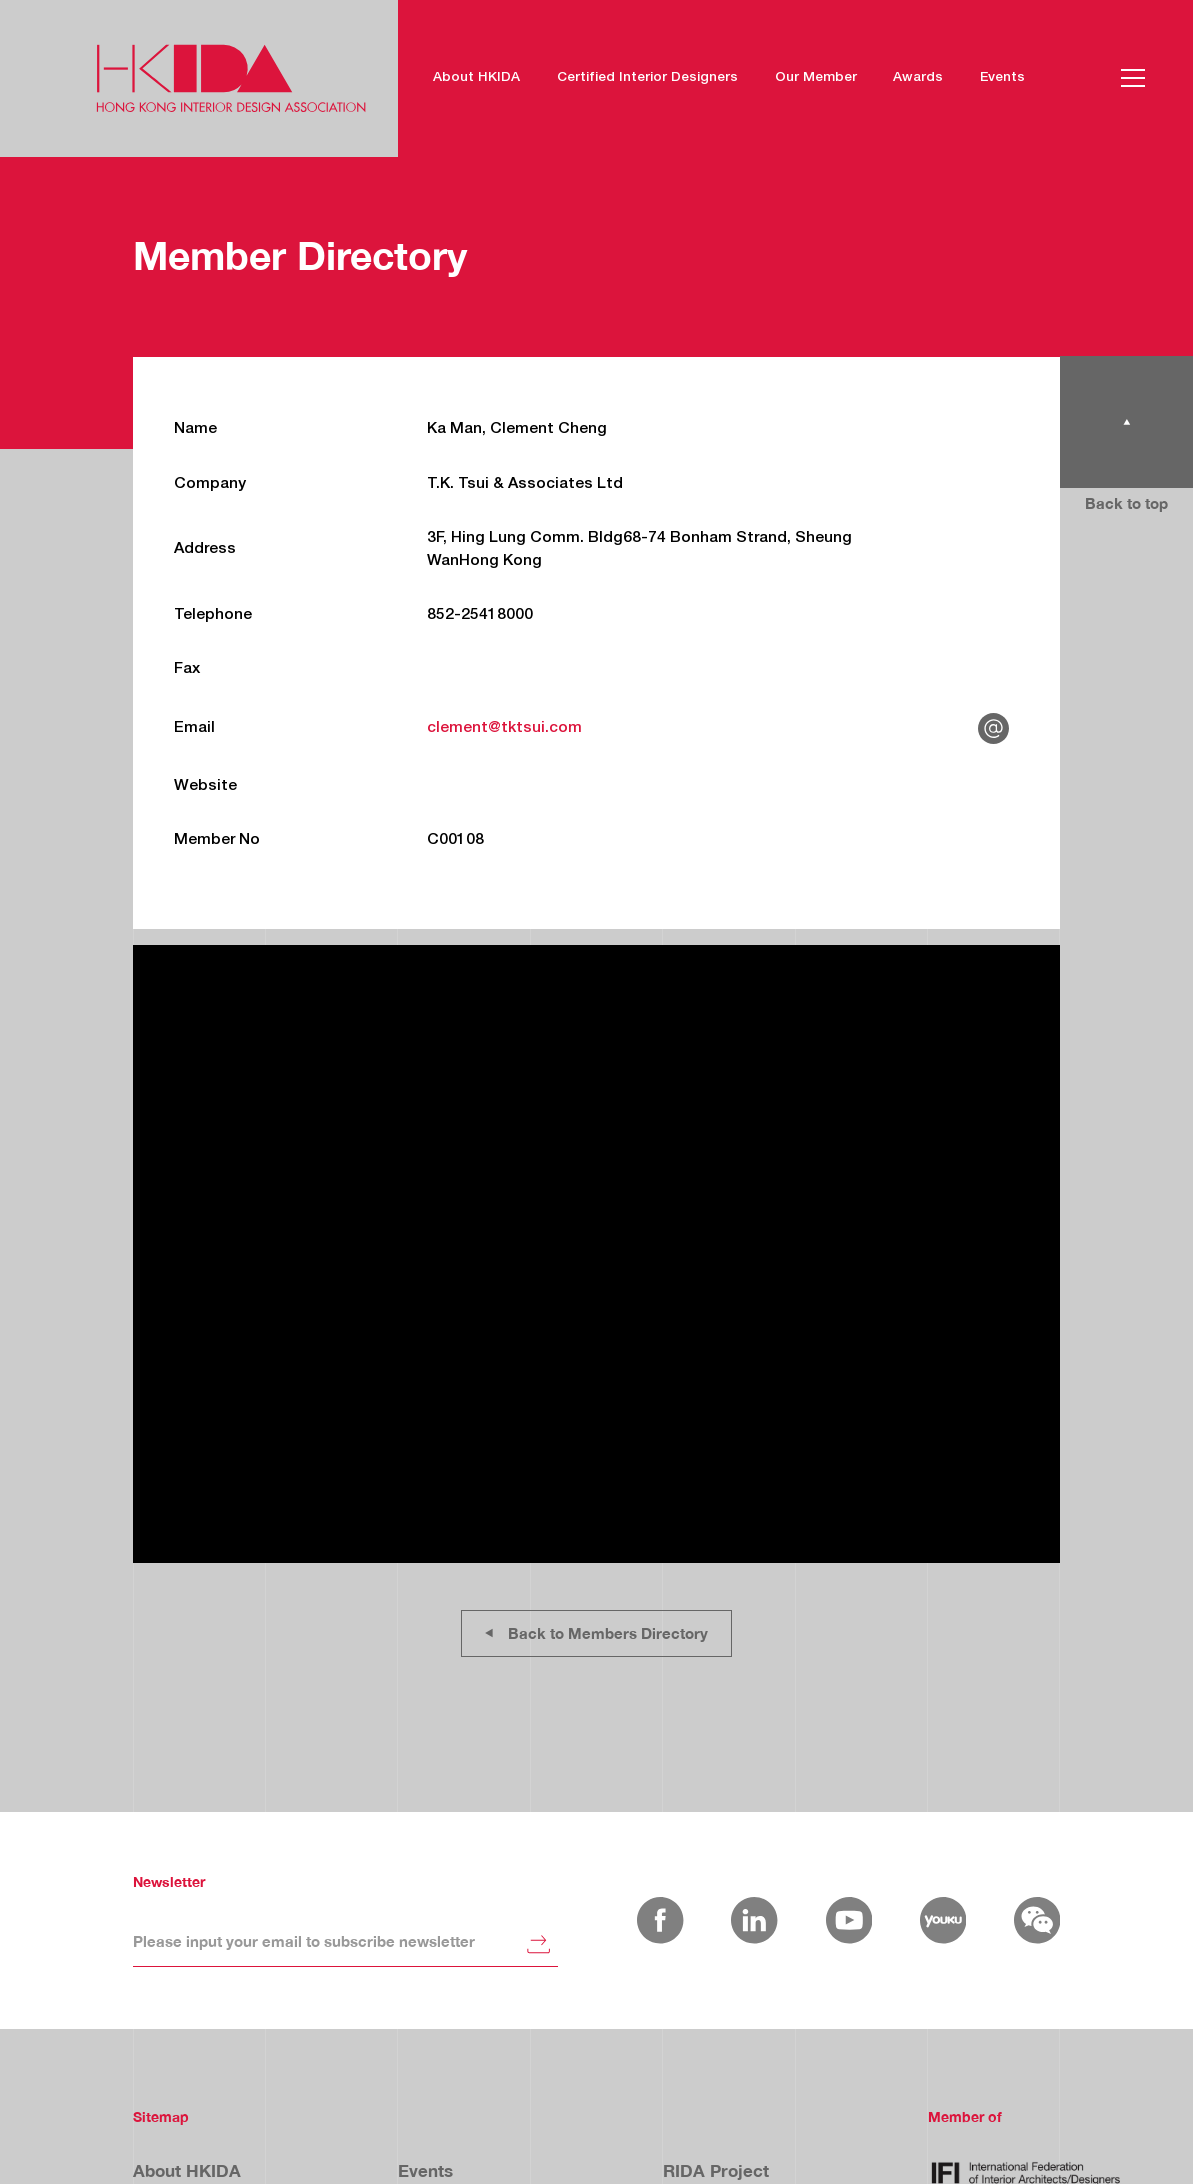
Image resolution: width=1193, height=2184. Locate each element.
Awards (918, 77)
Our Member (816, 77)
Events (1002, 77)
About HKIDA (476, 77)
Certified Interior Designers (647, 77)
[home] (230, 78)
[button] (1133, 78)
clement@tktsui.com (504, 728)
